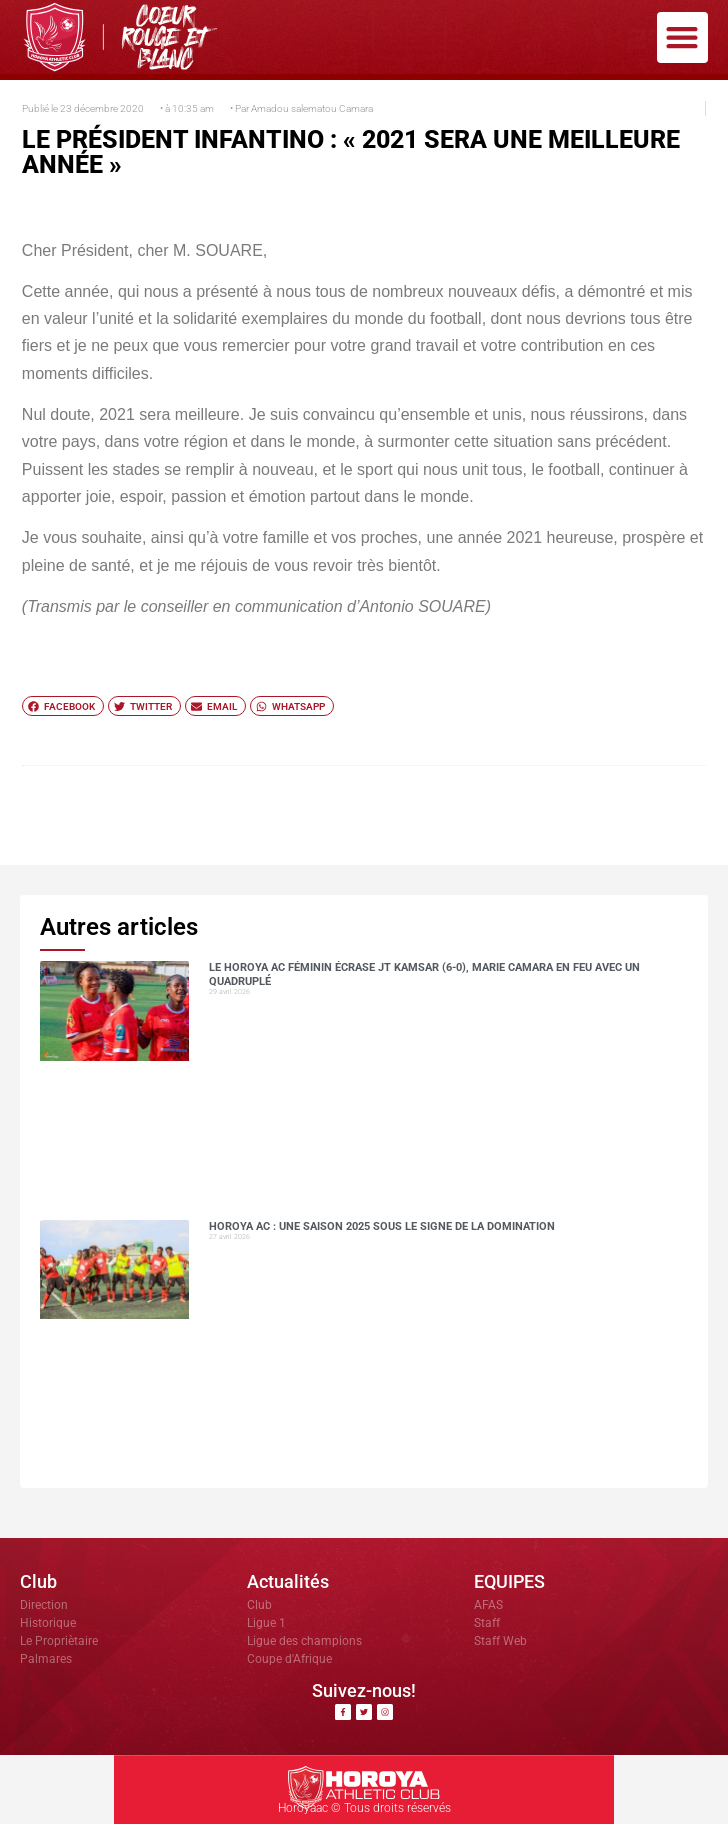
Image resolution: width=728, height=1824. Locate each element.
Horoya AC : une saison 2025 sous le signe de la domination (382, 1226)
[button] (682, 37)
